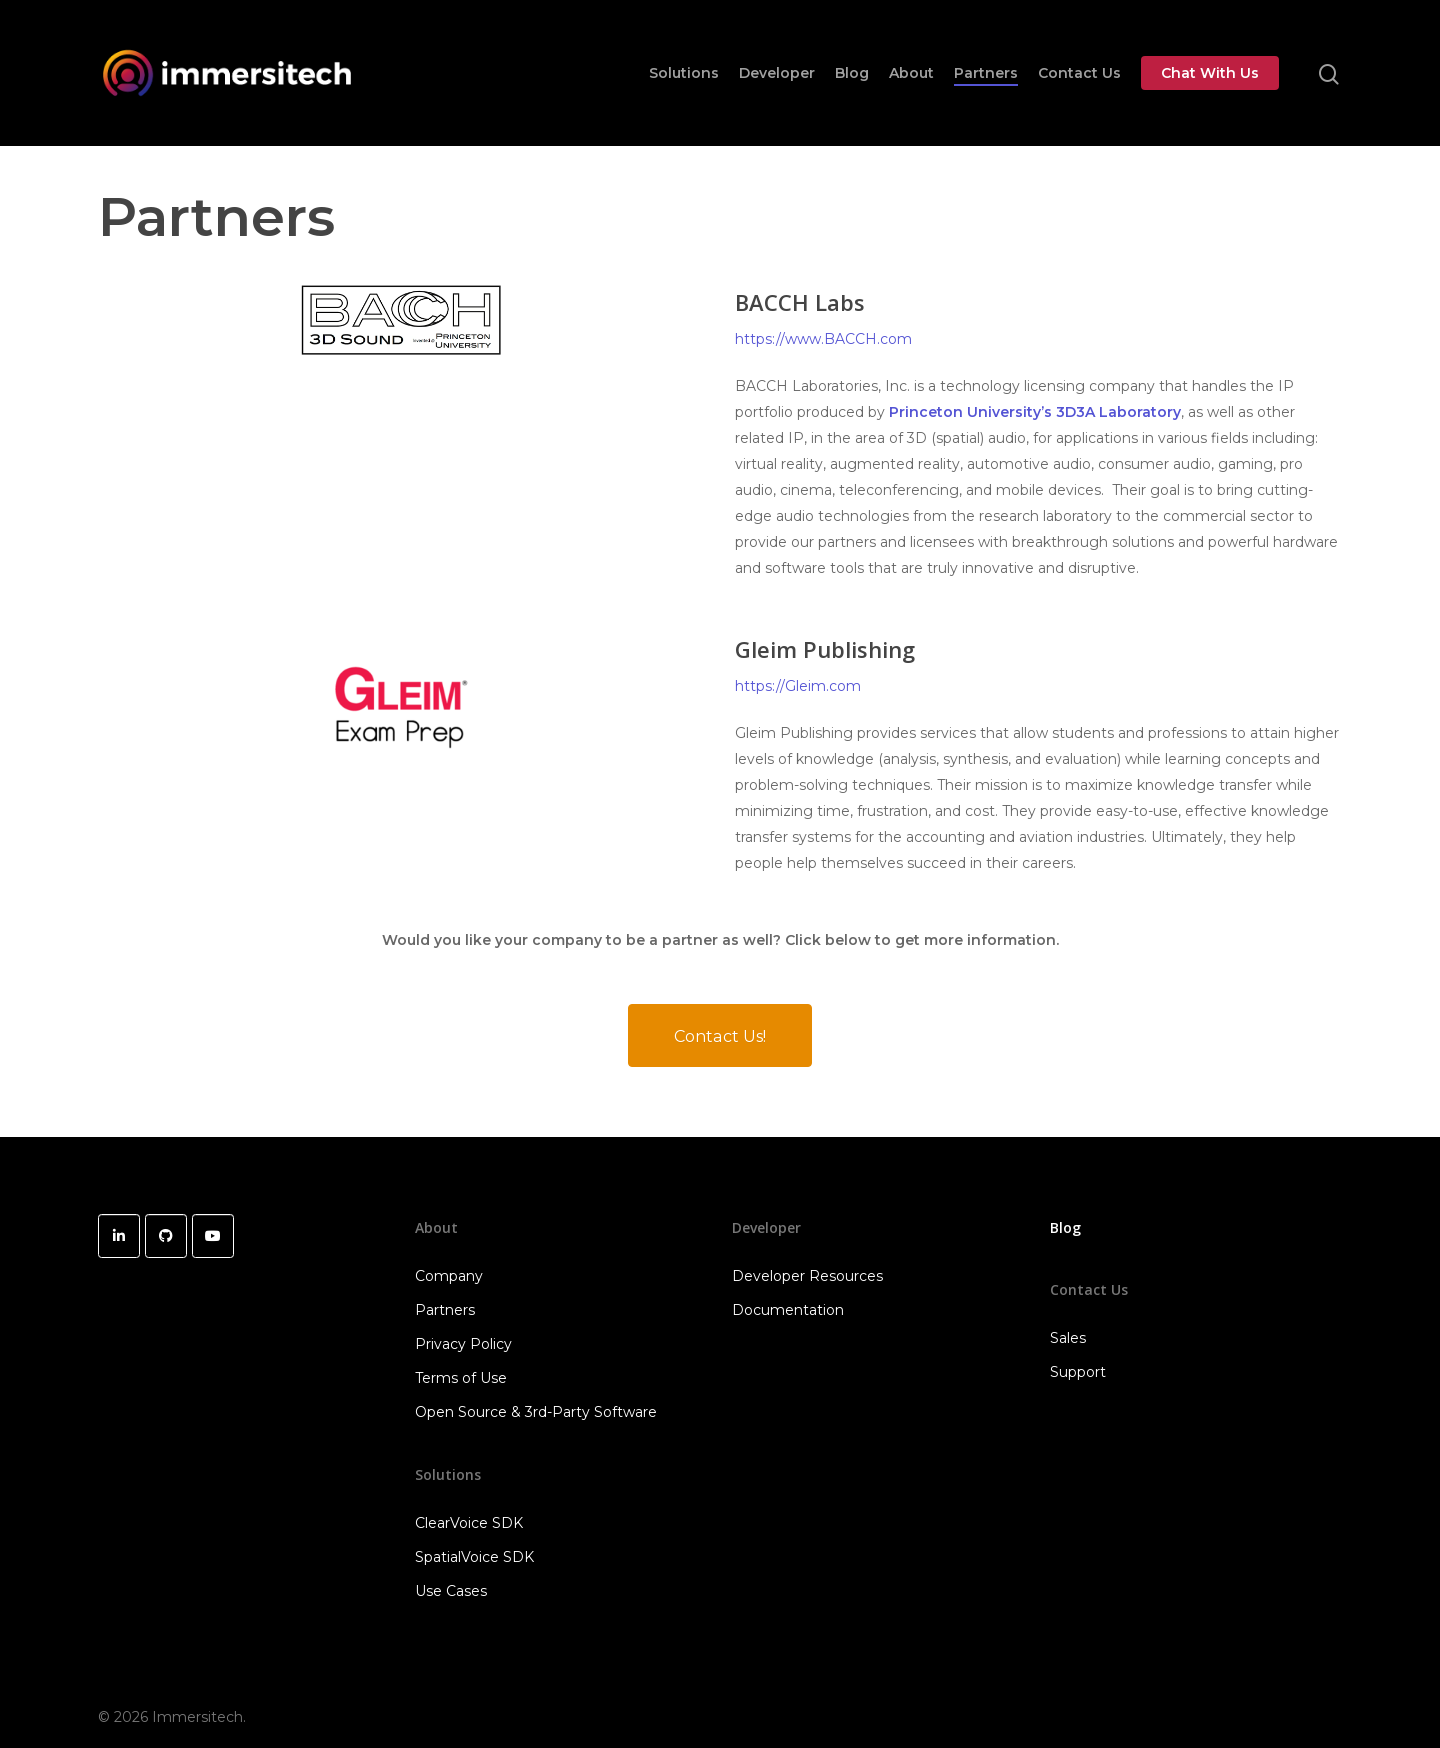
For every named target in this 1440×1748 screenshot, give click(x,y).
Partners (986, 73)
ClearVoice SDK (469, 1523)
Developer (777, 73)
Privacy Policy (463, 1344)
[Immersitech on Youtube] (213, 1236)
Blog (852, 73)
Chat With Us (1210, 73)
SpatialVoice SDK (474, 1557)
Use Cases (451, 1591)
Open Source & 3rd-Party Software (536, 1412)
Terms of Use (461, 1378)
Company (449, 1276)
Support (1078, 1372)
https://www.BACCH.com (823, 339)
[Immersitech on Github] (166, 1236)
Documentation (788, 1310)
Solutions (684, 73)
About (911, 73)
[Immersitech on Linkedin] (119, 1236)
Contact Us (1079, 73)
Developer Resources (807, 1276)
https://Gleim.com (798, 686)
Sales (1068, 1338)
